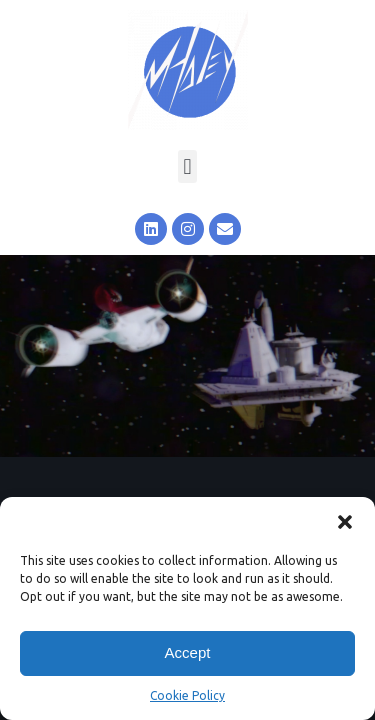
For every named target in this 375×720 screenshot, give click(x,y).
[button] (345, 522)
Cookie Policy (187, 695)
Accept (188, 652)
